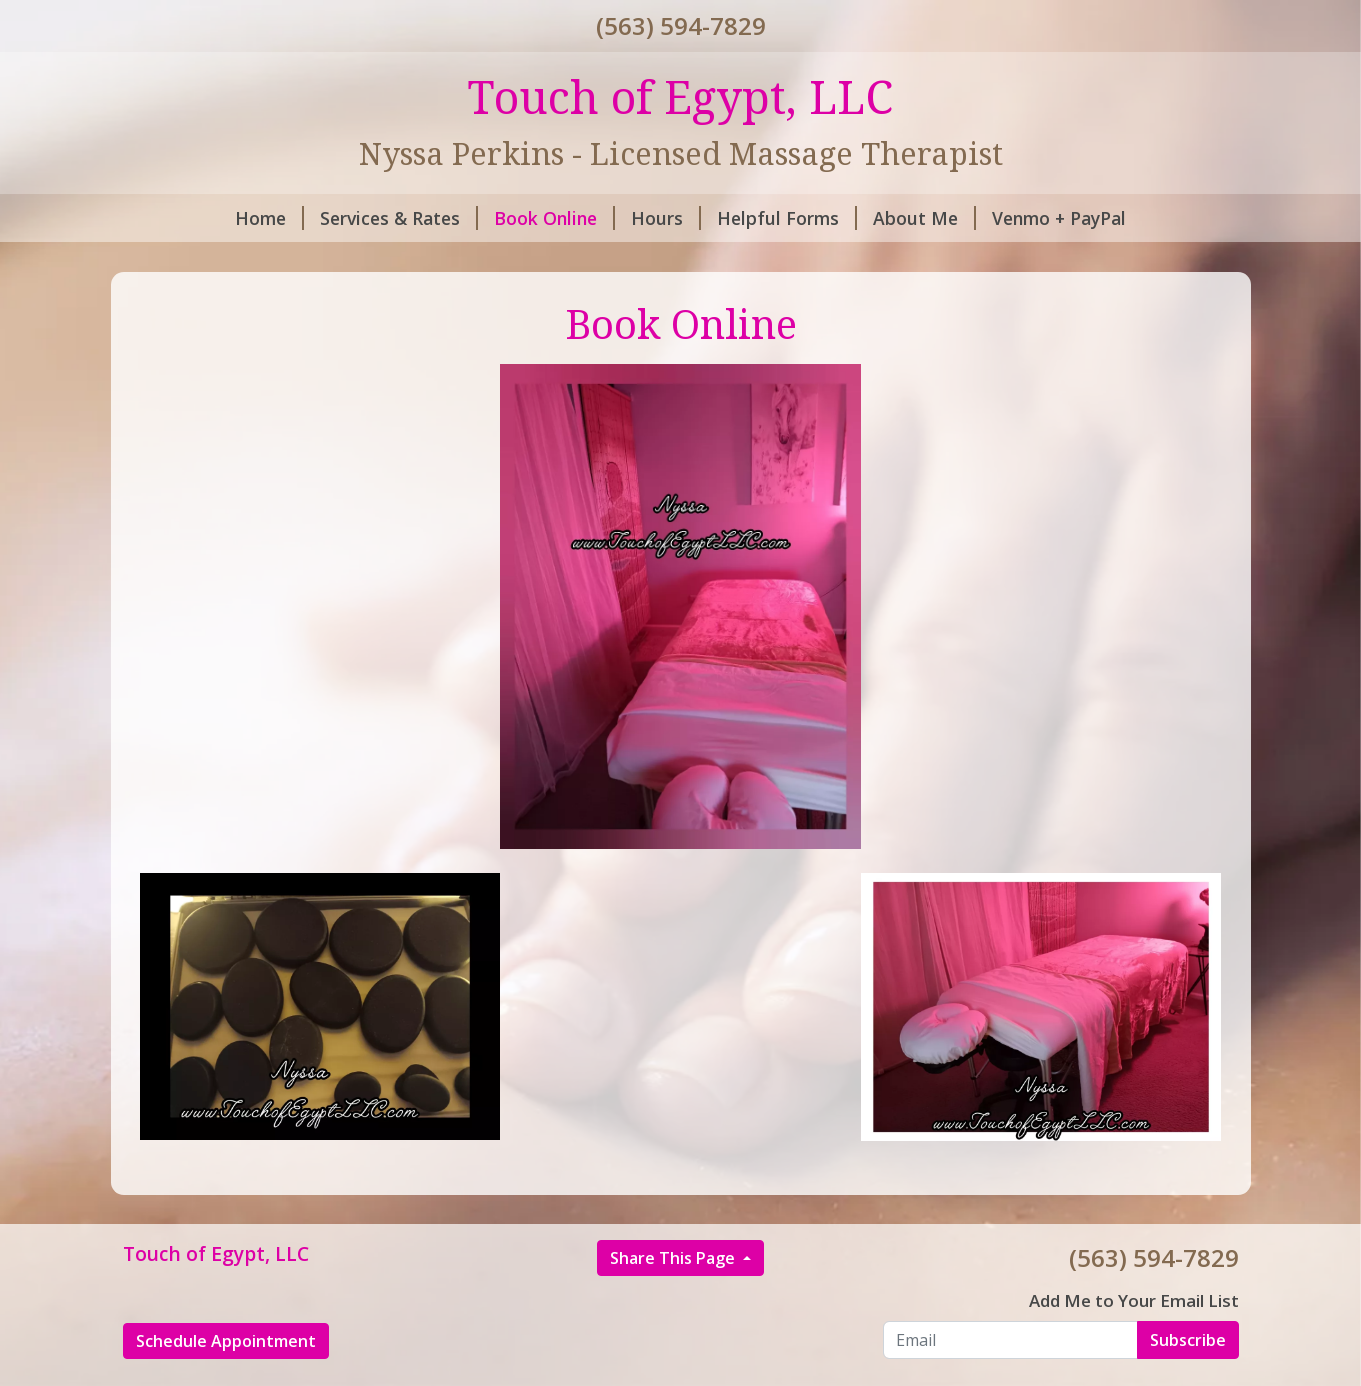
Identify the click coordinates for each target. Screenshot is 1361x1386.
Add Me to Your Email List (1134, 1300)
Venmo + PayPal (1059, 218)
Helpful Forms (787, 218)
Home (269, 218)
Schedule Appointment (226, 1341)
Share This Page (674, 1258)
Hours (666, 218)
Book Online (554, 218)
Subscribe (1188, 1340)
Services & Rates (399, 218)
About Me (924, 218)
